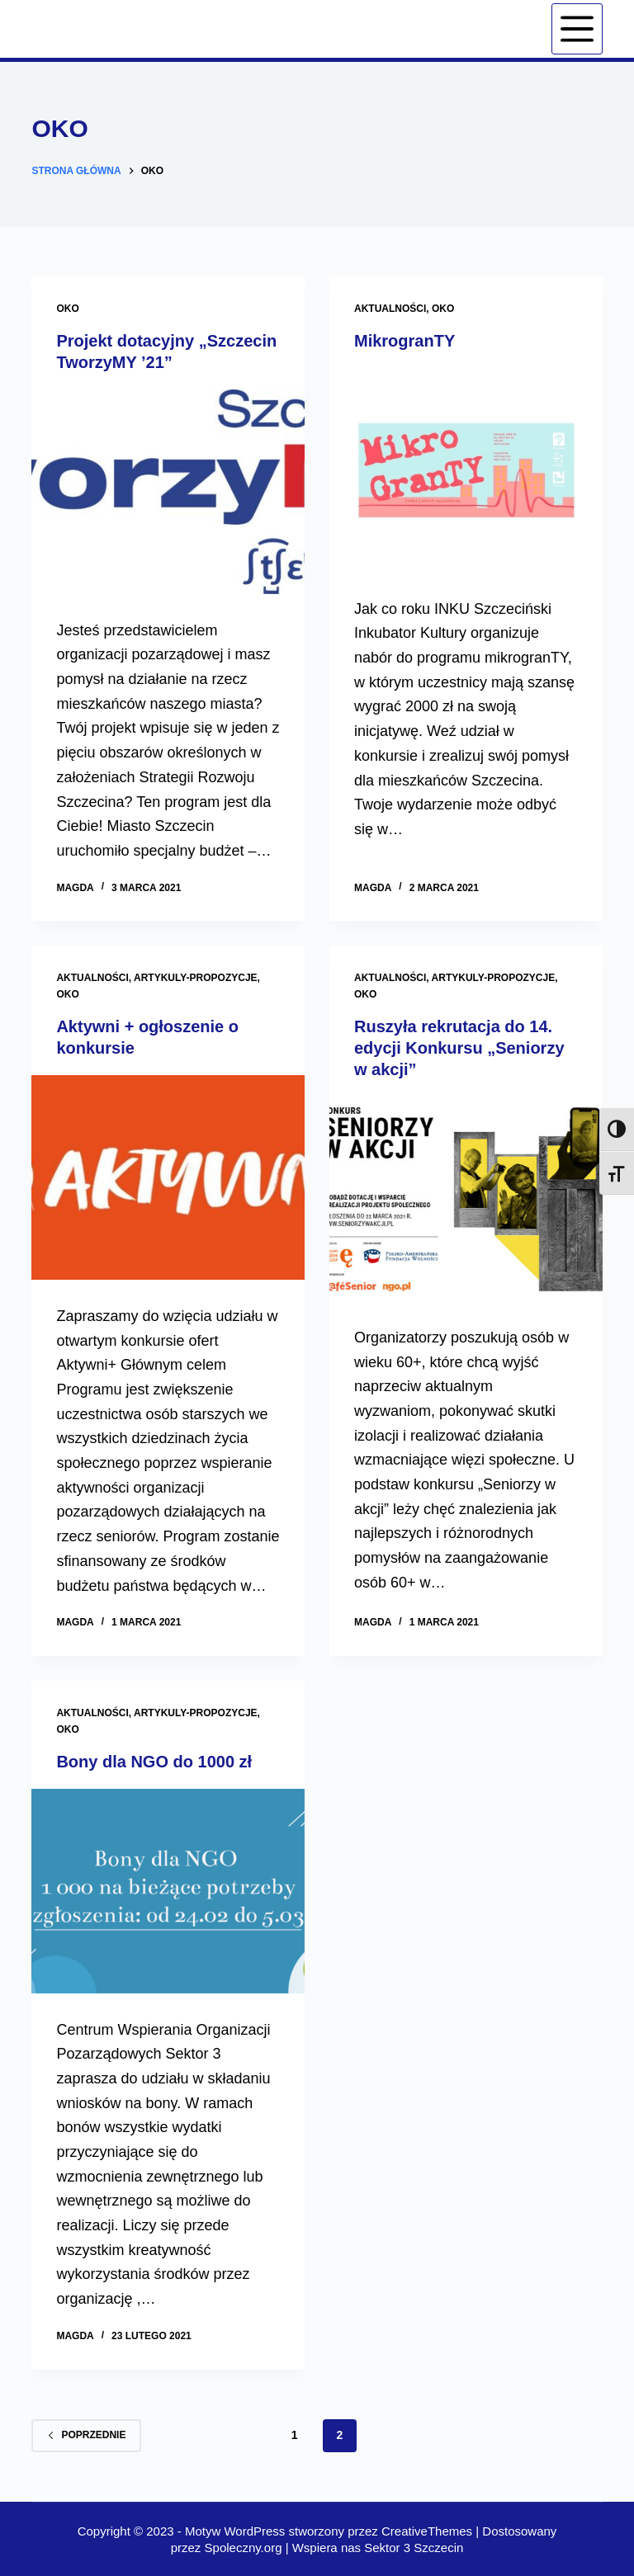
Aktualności (390, 308)
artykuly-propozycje (196, 978)
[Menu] (577, 28)
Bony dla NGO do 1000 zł (154, 1762)
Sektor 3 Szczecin (413, 2548)
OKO (67, 308)
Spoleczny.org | (248, 2548)
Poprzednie (86, 2435)
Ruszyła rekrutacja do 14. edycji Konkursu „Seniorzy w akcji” (459, 1047)
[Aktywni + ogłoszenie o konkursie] (168, 1177)
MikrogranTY (404, 341)
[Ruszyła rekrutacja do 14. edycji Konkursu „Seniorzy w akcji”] (466, 1199)
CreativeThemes (426, 2531)
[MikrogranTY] (466, 470)
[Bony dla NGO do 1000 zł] (168, 1891)
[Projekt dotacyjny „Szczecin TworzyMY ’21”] (168, 491)
